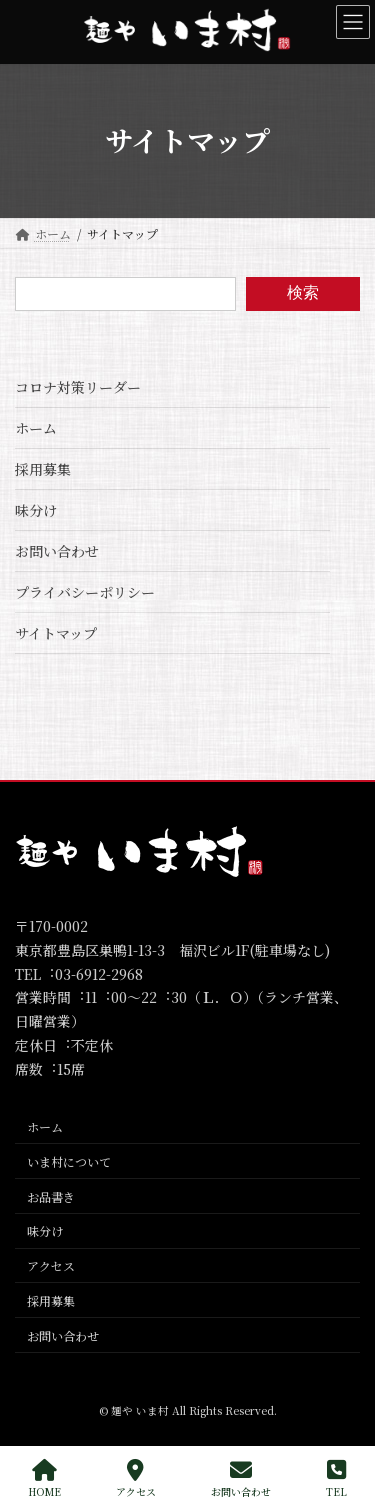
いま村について (69, 1161)
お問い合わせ (57, 551)
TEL (336, 1478)
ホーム (36, 428)
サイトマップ (56, 633)
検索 (303, 292)
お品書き (51, 1196)
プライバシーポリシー (85, 592)
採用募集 (43, 469)
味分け (36, 510)
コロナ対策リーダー (78, 387)
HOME (44, 1478)
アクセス (51, 1265)
